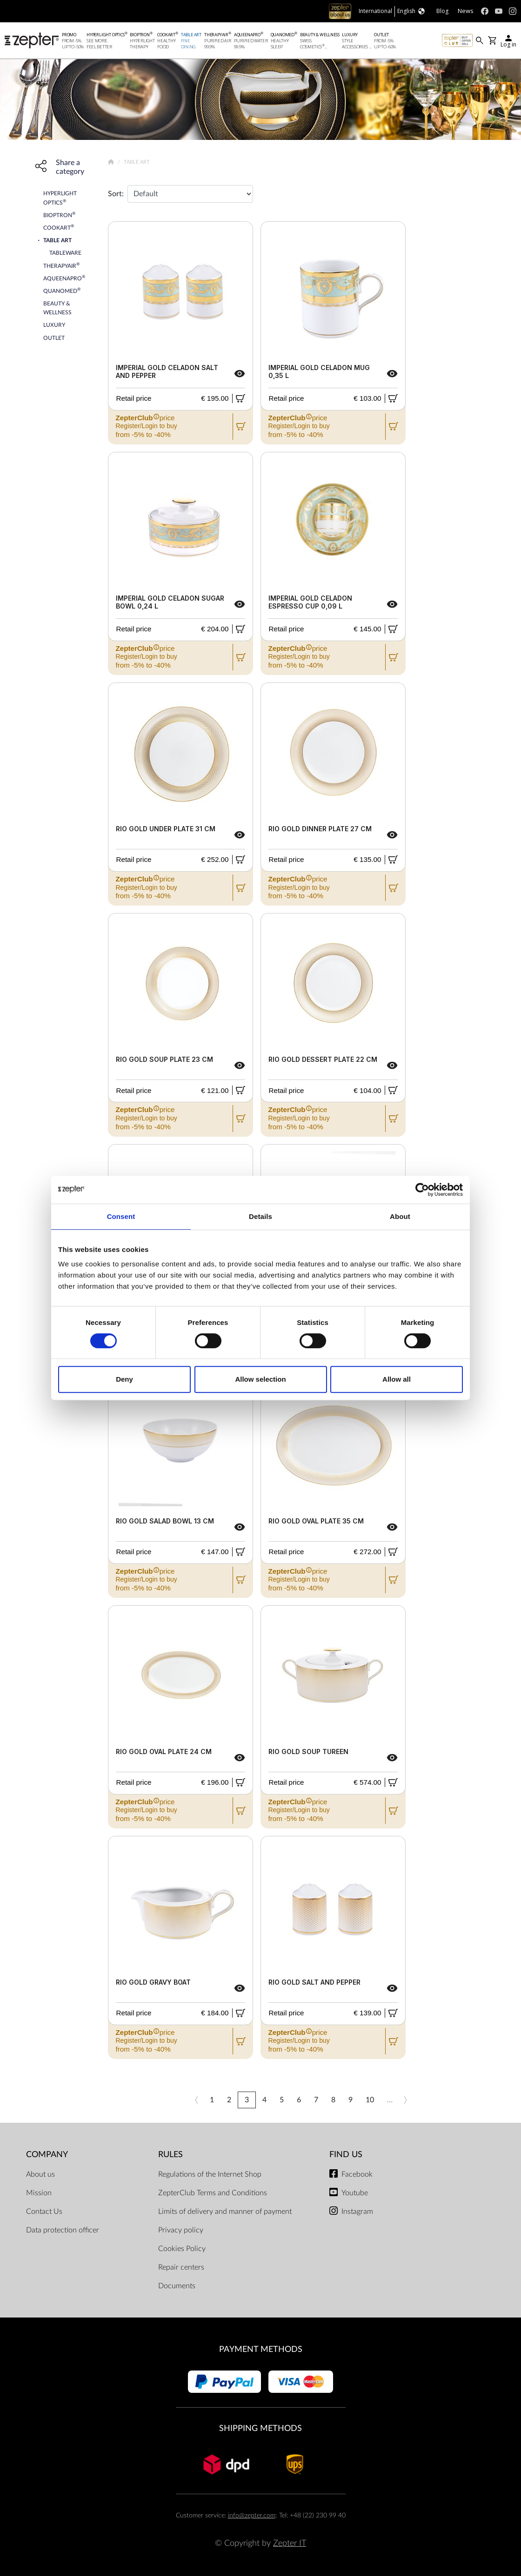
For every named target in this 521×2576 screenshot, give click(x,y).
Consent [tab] (121, 1216)
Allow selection (260, 1379)
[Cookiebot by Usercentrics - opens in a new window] (422, 1190)
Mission (39, 2193)
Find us (345, 2155)
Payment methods (260, 2349)
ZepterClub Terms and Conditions (212, 2193)
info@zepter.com (251, 2515)
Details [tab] (260, 1216)
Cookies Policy (182, 2248)
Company (47, 2155)
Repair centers (181, 2267)
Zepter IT (289, 2543)
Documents (176, 2286)
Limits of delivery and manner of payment (225, 2211)
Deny (124, 1379)
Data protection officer (62, 2230)
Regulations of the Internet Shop (209, 2174)
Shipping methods (260, 2428)
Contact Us (44, 2211)
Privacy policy (180, 2230)
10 (370, 2100)
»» (422, 2100)
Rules (170, 2155)
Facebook (357, 2174)
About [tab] (400, 1216)
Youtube (354, 2193)
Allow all (396, 1379)
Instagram (357, 2211)
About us (40, 2174)
